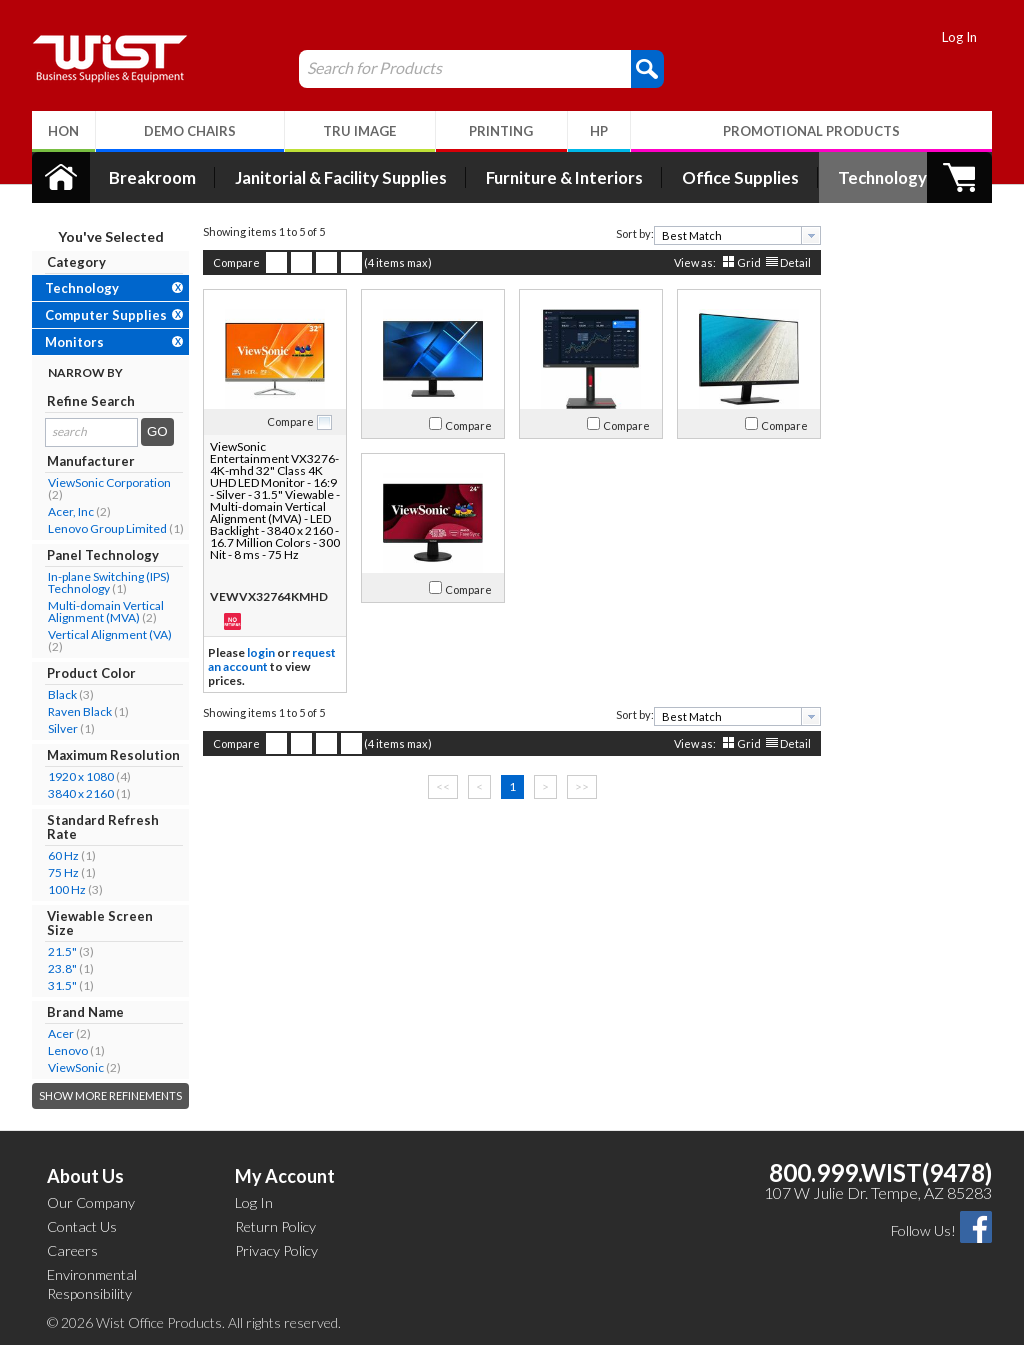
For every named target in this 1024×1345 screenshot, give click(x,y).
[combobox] (737, 235)
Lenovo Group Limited (107, 528)
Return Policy (275, 1226)
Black (62, 694)
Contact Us (82, 1226)
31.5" (62, 985)
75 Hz (63, 872)
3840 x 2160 (81, 793)
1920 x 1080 (81, 776)
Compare (236, 262)
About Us (85, 1176)
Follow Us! (923, 1230)
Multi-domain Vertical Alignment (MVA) (106, 611)
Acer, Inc (71, 511)
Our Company (91, 1202)
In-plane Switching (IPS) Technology (109, 582)
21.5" (62, 951)
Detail (795, 262)
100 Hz (67, 889)
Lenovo (68, 1050)
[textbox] (730, 235)
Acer (61, 1033)
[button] (647, 68)
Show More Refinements (110, 1095)
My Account (285, 1176)
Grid (749, 262)
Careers (72, 1250)
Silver (63, 728)
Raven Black (80, 711)
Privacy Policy (276, 1250)
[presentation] (811, 235)
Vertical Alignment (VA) (110, 634)
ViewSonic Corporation (109, 482)
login (261, 652)
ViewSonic (76, 1067)
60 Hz (63, 855)
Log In (959, 37)
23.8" (62, 968)
